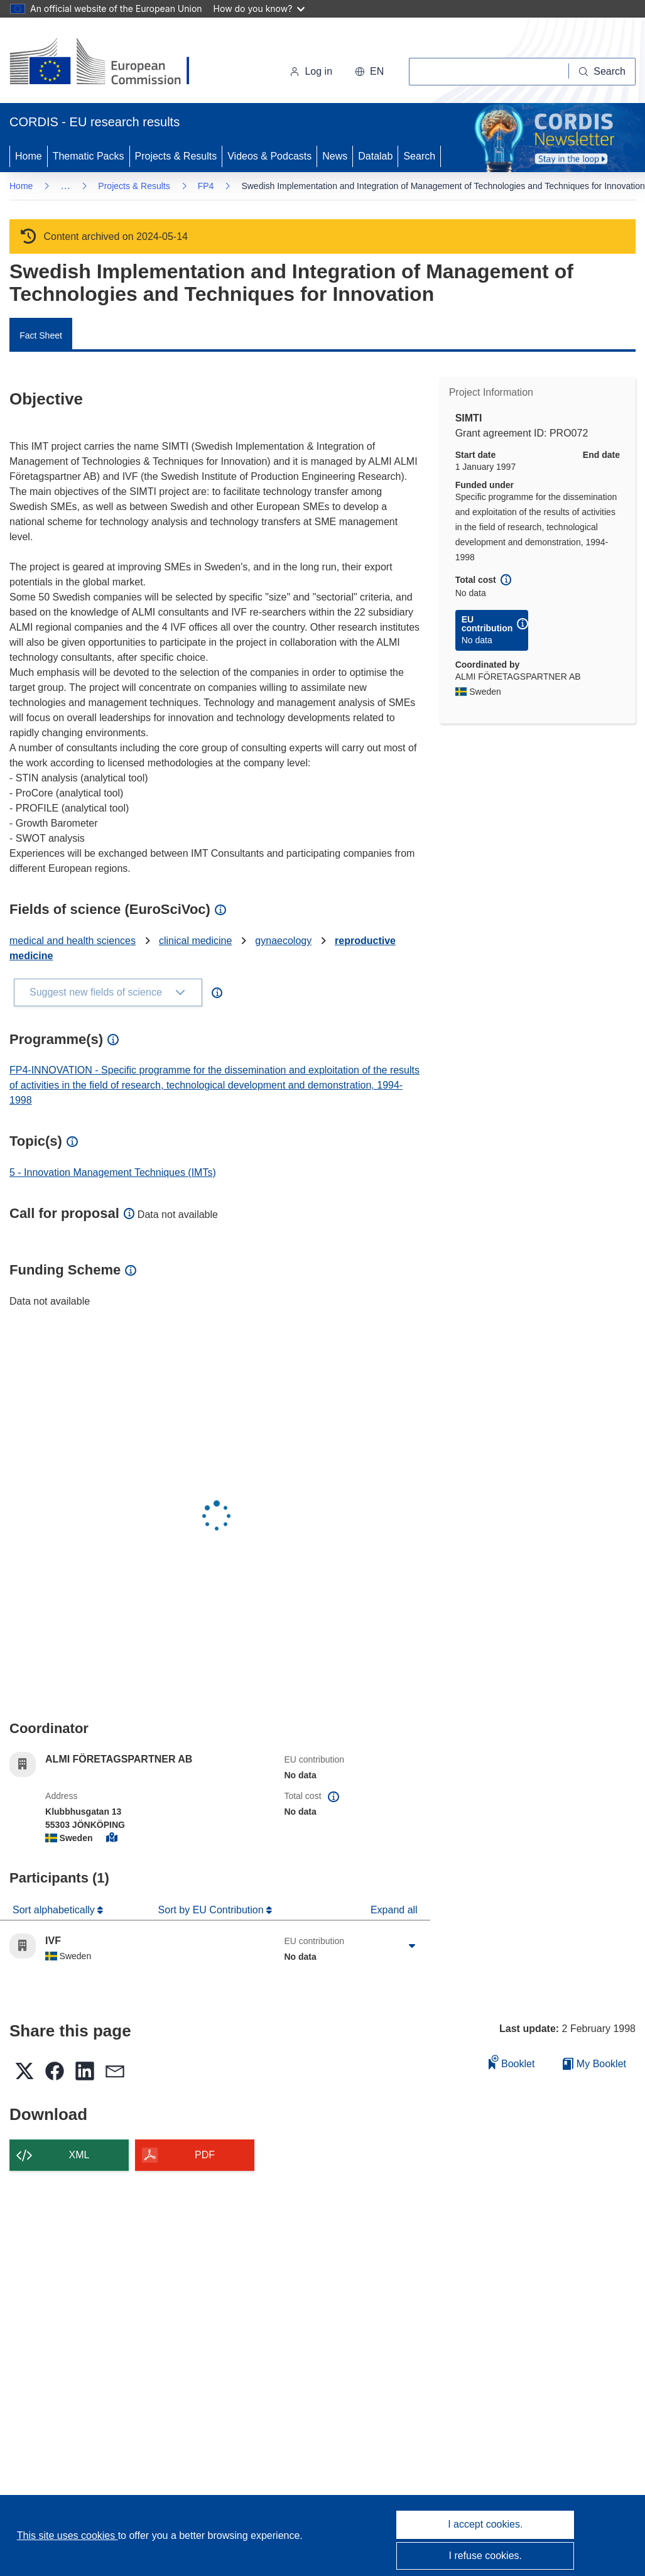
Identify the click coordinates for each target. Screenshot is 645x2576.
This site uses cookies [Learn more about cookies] (67, 2535)
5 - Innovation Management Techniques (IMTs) (112, 1172)
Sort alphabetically (55, 1910)
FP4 (206, 186)
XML (79, 2154)
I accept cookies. (485, 2524)
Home (28, 156)
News (334, 156)
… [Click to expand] (65, 185)
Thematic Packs (88, 156)
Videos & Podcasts (269, 156)
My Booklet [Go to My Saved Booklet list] (594, 2064)
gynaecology (283, 940)
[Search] (602, 71)
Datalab (375, 156)
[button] (369, 71)
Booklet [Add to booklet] (512, 2062)
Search (419, 156)
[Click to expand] (412, 1946)
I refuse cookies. (486, 2555)
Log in (311, 71)
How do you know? (259, 8)
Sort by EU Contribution (212, 1910)
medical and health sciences (72, 940)
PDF (205, 2154)
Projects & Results (176, 156)
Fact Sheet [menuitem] (40, 335)
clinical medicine (195, 940)
